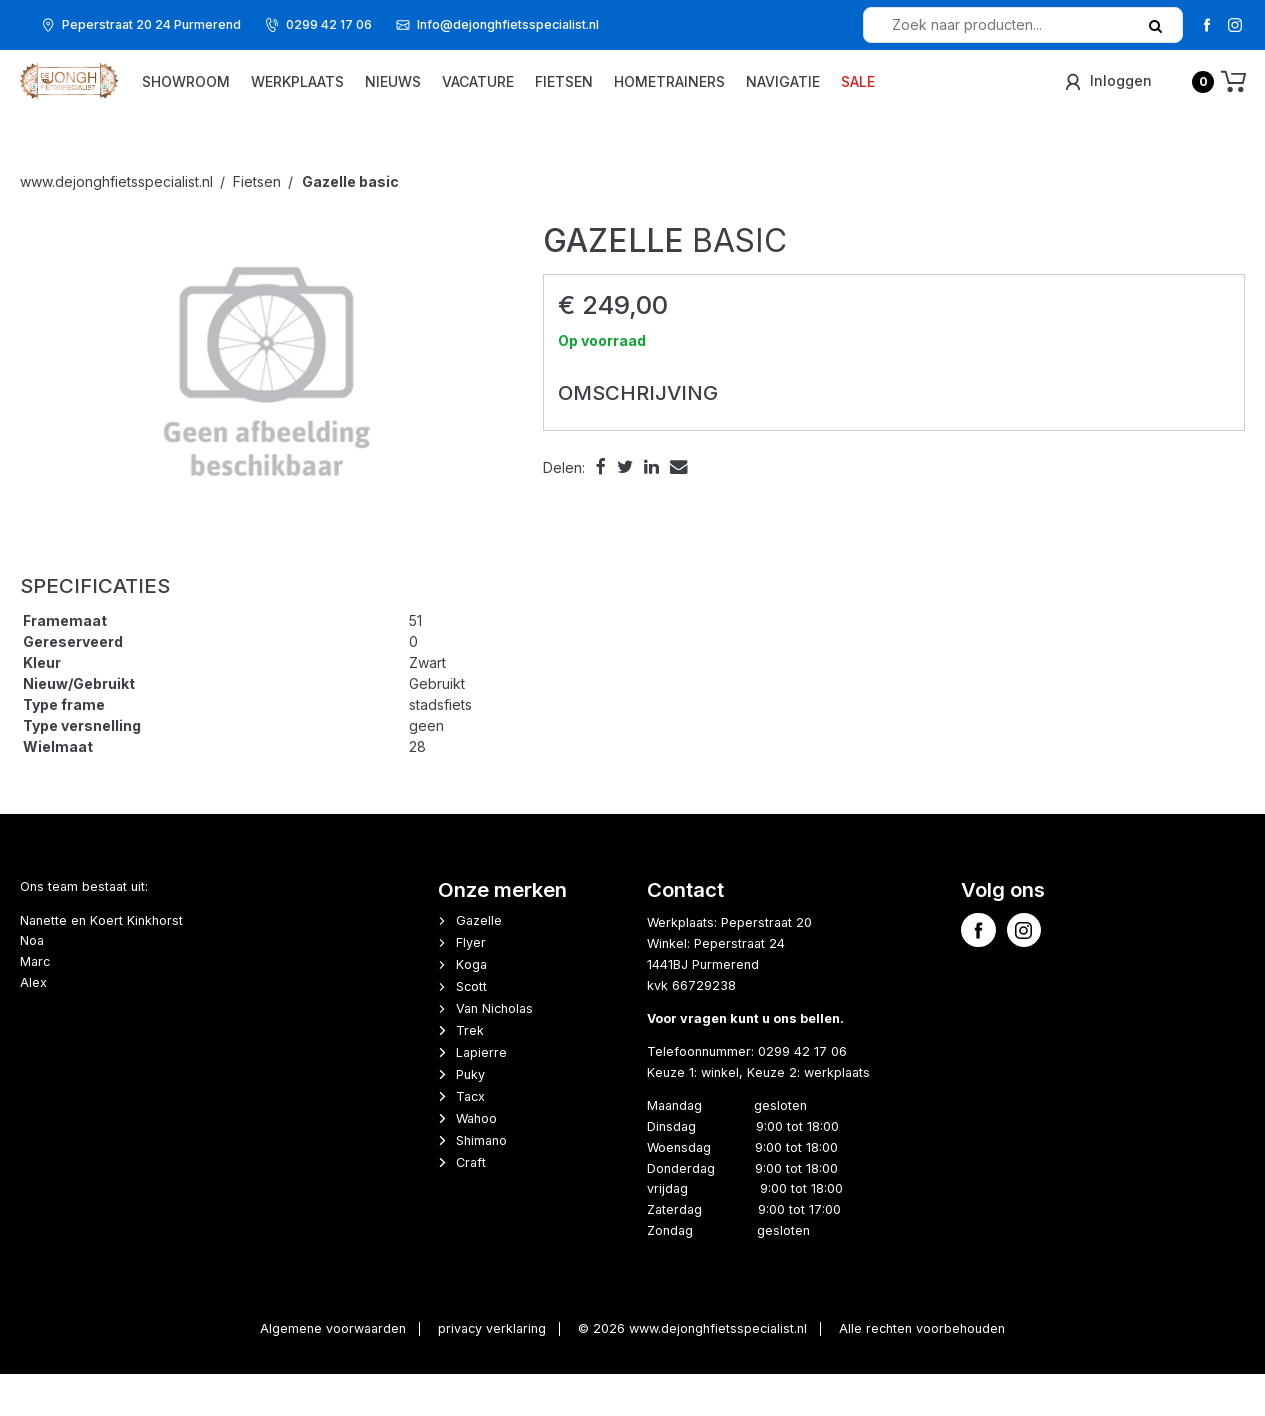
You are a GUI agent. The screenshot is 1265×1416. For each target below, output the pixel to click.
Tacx (470, 1138)
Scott (471, 1028)
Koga (471, 1006)
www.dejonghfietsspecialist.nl (116, 223)
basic (350, 223)
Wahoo (476, 1160)
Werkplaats (375, 95)
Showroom (264, 95)
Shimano (481, 1182)
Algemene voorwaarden (333, 1370)
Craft (471, 1204)
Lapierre (481, 1094)
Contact (685, 931)
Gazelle (479, 962)
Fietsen (642, 95)
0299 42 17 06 (329, 24)
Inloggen (1106, 94)
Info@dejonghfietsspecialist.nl (508, 24)
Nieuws (471, 95)
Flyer (471, 984)
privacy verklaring (492, 1370)
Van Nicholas (494, 1050)
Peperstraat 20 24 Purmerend (151, 24)
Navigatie (861, 95)
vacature (556, 95)
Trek (470, 1072)
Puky (470, 1116)
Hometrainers (747, 95)
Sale (936, 95)
